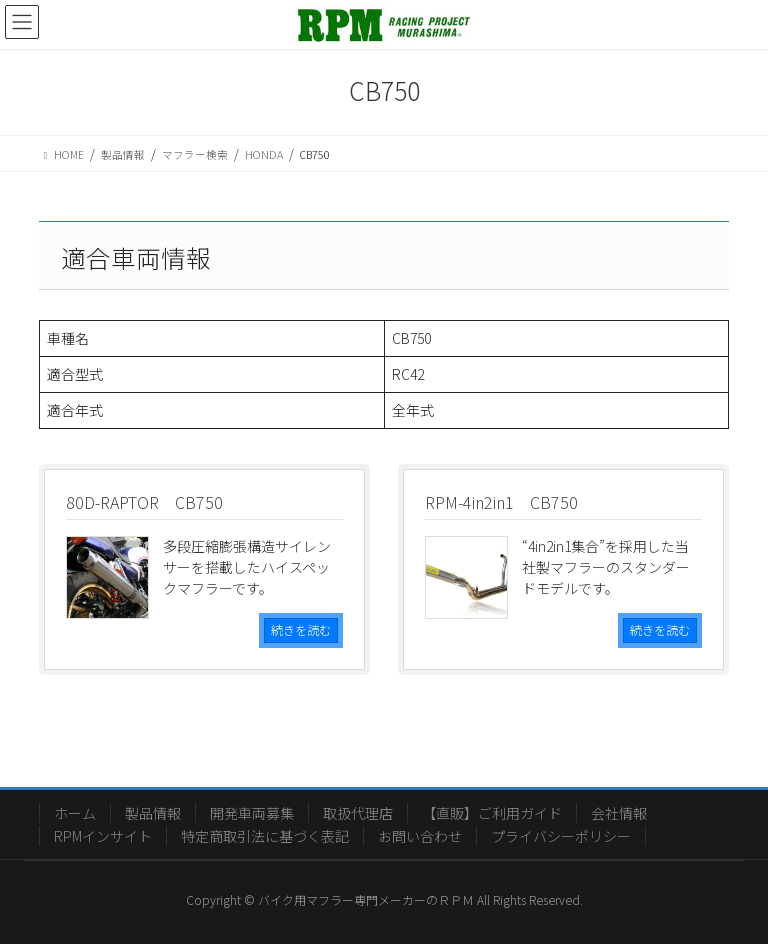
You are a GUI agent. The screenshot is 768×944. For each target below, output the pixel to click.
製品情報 (153, 813)
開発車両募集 (252, 813)
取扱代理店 (358, 813)
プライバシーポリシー (561, 836)
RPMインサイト (103, 836)
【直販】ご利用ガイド (492, 813)
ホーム (75, 813)
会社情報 (619, 813)
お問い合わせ (420, 836)
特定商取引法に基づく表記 (265, 836)
